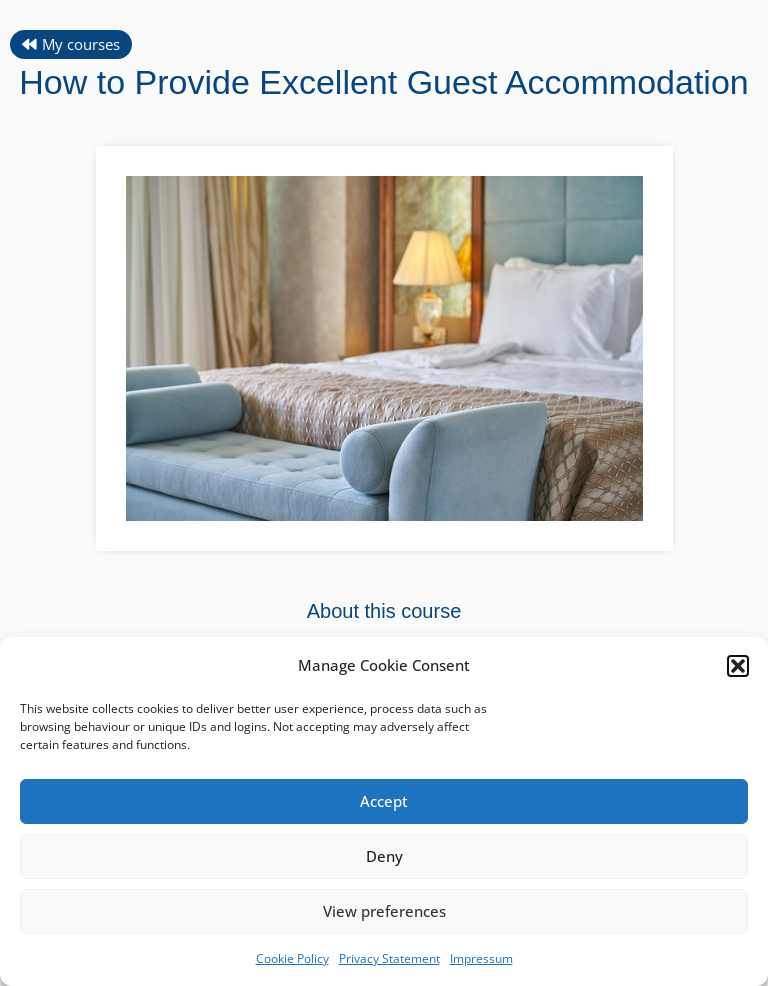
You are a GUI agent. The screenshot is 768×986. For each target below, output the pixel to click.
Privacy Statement (389, 958)
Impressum (481, 958)
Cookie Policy (292, 958)
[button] (738, 666)
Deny (384, 856)
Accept (384, 801)
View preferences (384, 911)
